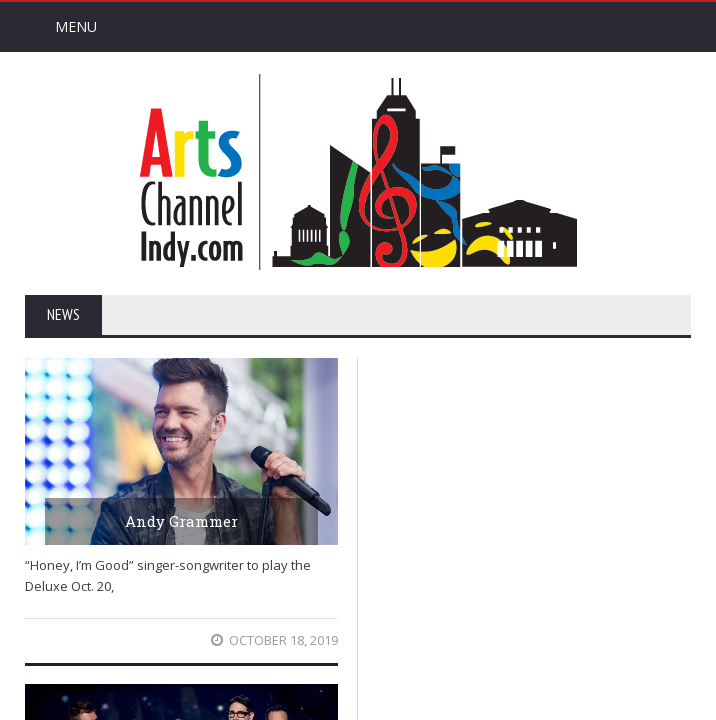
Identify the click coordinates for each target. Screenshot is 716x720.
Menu (76, 26)
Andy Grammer (181, 521)
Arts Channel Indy (358, 172)
